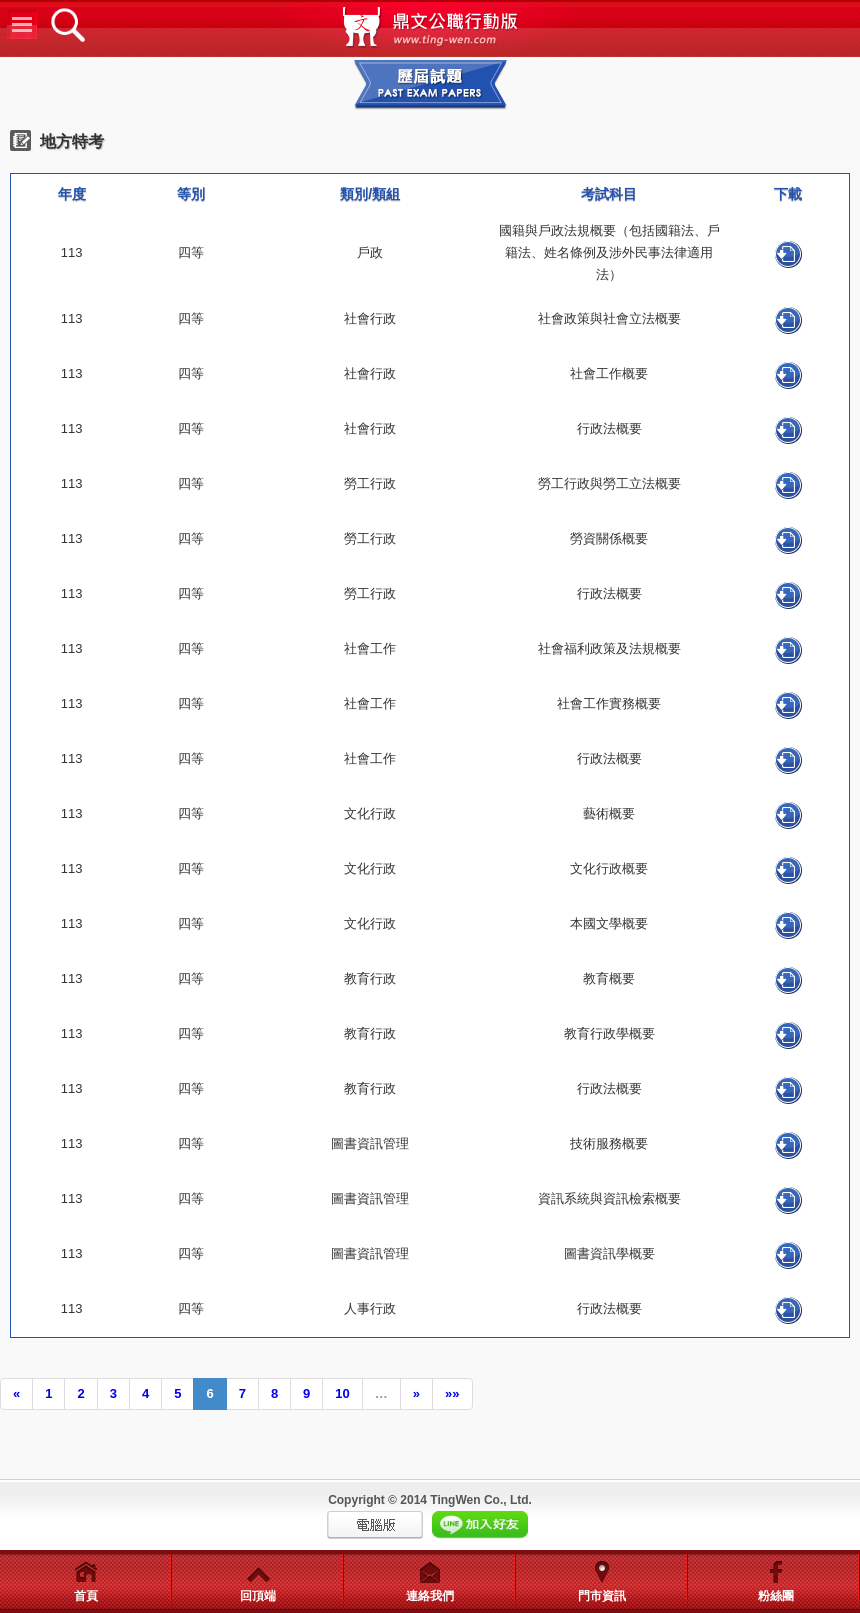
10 (342, 1393)
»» (452, 1393)
